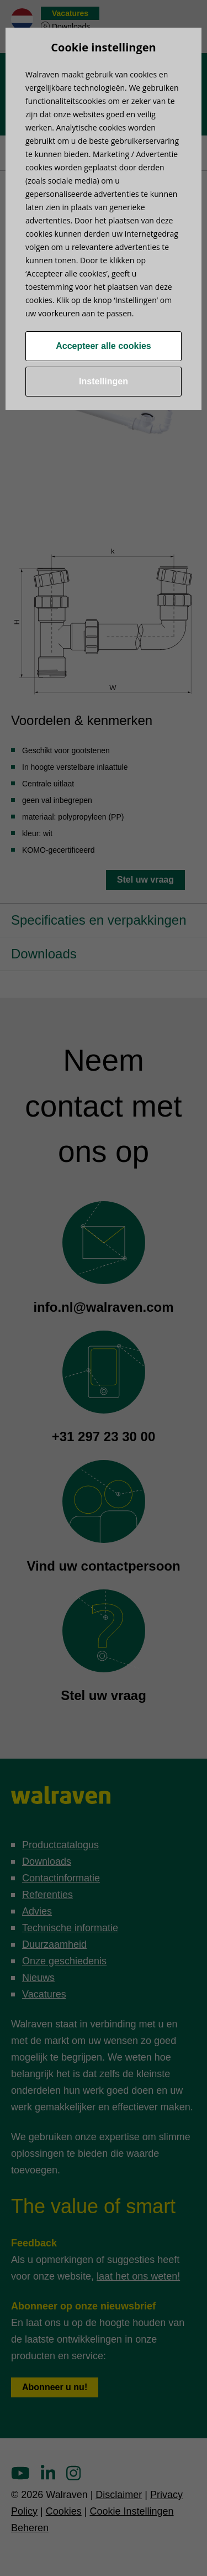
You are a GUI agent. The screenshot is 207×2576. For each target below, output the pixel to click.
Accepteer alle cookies (103, 346)
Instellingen (103, 381)
